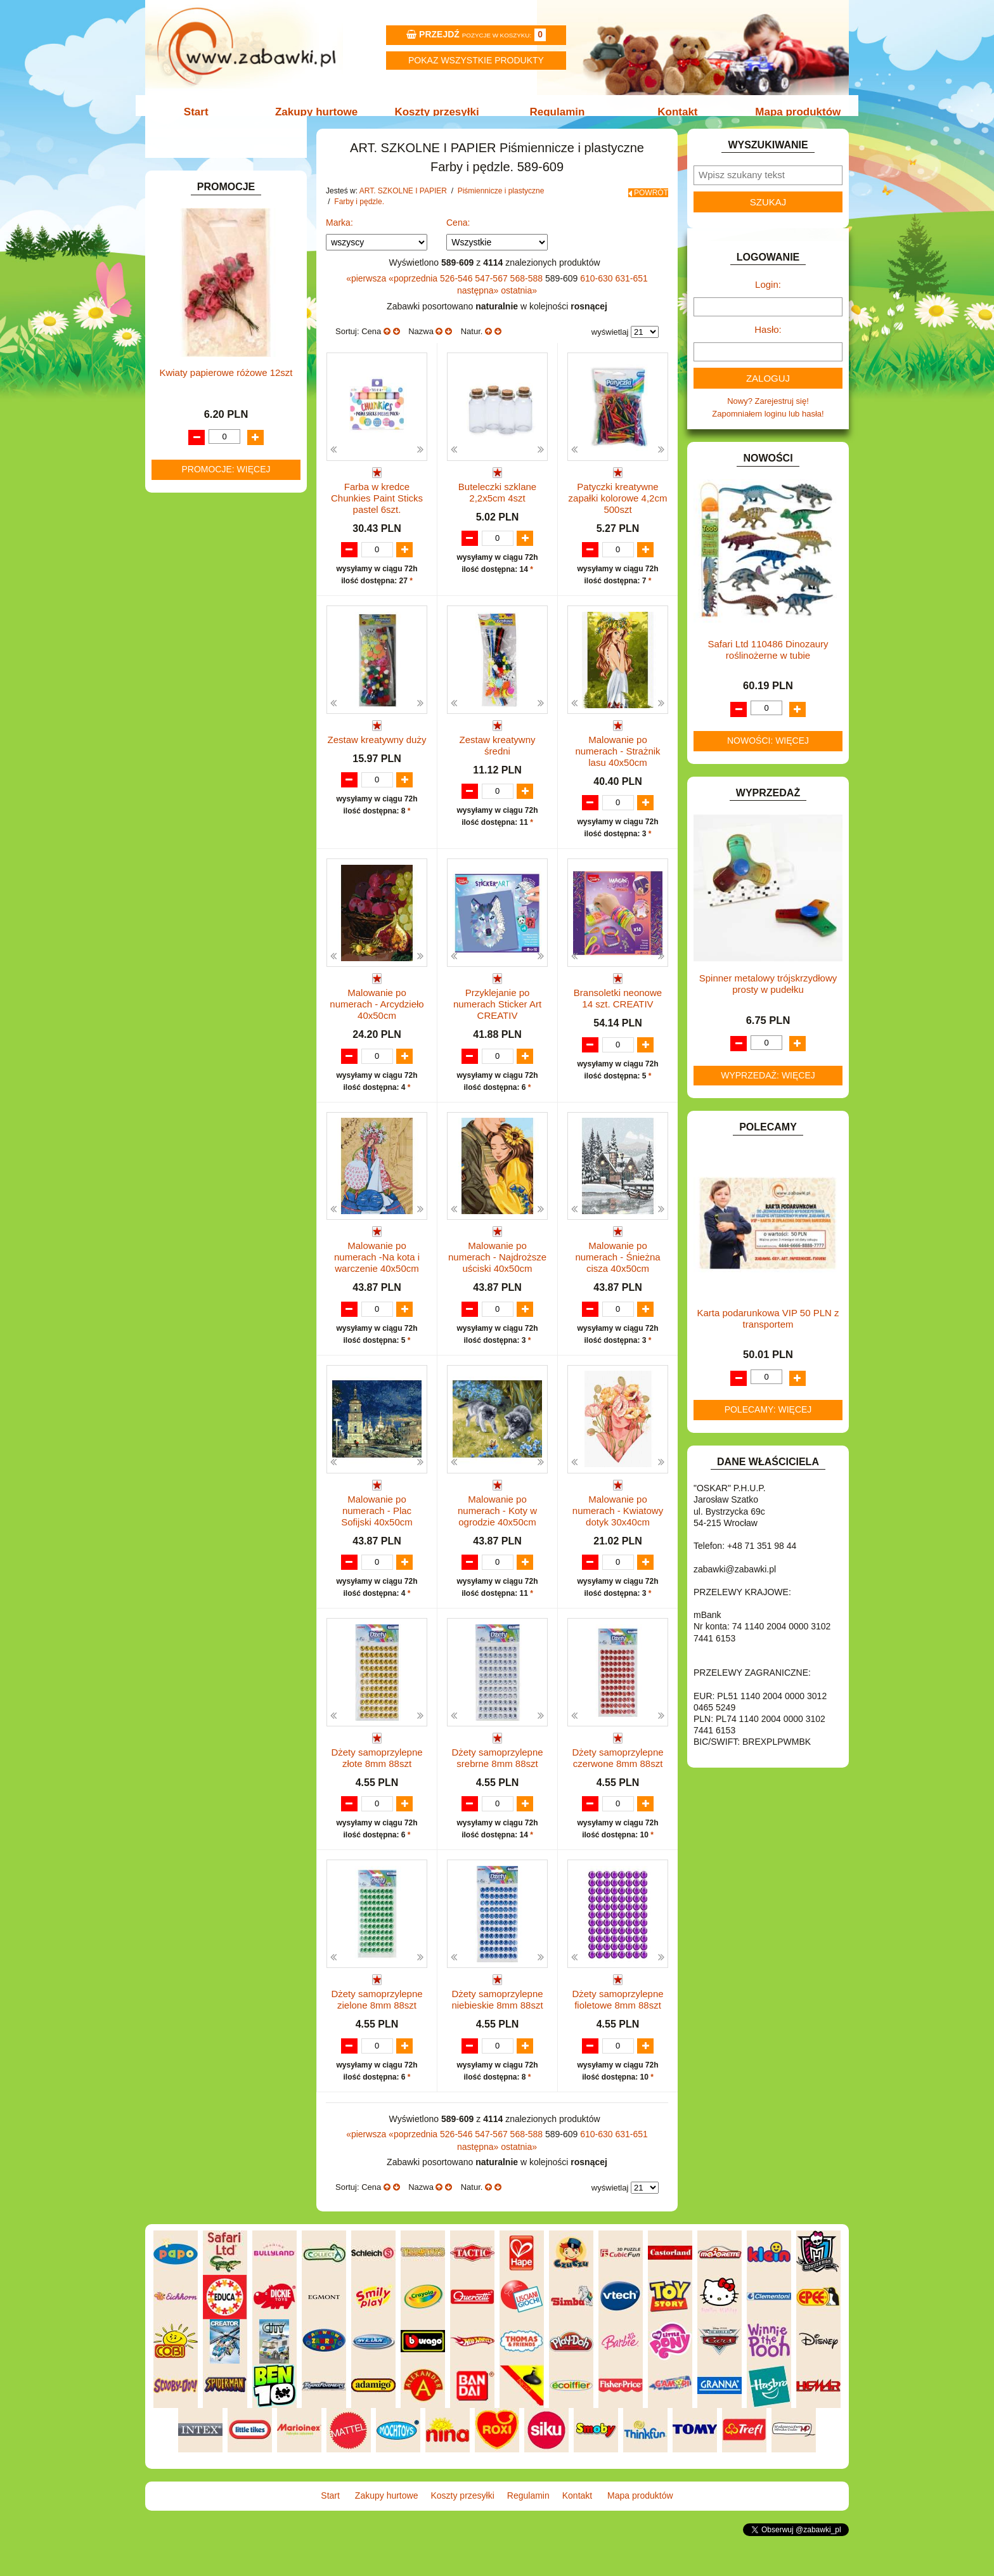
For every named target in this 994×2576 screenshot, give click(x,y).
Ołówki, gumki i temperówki (243, 396)
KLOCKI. (183, 748)
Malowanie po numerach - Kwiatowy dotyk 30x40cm (617, 1527)
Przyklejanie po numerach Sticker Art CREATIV (497, 1019)
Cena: (458, 236)
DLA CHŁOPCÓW (200, 535)
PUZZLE (183, 904)
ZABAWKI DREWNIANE (212, 976)
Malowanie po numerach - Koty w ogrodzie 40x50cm (497, 1527)
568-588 (527, 292)
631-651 (631, 292)
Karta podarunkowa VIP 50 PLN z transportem (768, 1332)
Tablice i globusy (210, 458)
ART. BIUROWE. (198, 198)
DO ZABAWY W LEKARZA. (218, 564)
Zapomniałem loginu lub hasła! (767, 427)
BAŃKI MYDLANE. (201, 505)
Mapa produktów (790, 112)
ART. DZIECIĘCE (199, 238)
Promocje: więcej (225, 1427)
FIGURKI (184, 636)
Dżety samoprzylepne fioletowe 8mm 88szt (617, 2030)
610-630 (597, 292)
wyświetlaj (610, 345)
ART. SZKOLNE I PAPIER (214, 252)
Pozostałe (211, 439)
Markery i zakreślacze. (233, 338)
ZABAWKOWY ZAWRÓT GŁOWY (229, 183)
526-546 (457, 292)
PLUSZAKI (187, 890)
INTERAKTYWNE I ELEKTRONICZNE (195, 714)
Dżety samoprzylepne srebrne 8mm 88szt (497, 1775)
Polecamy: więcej (768, 1423)
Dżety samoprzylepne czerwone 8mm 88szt (617, 1775)
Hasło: (768, 342)
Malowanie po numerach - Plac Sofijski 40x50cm (377, 1527)
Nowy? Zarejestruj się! (768, 414)
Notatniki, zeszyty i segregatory (237, 487)
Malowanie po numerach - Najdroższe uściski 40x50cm (497, 1273)
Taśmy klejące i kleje (217, 472)
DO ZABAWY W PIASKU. (214, 592)
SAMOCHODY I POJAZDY (216, 933)
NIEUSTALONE (196, 1020)
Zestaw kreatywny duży (377, 753)
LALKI (178, 817)
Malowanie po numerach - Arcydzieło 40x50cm (376, 1019)
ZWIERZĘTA (190, 1006)
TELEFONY (189, 948)
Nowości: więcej (768, 754)
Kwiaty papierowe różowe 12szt (225, 1330)
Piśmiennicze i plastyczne (227, 309)
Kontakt (673, 112)
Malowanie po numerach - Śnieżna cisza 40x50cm (617, 1273)
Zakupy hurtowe (321, 112)
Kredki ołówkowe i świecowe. (246, 353)
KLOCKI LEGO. (196, 763)
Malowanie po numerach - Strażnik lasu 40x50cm (617, 765)
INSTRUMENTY (197, 694)
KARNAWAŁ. (191, 734)
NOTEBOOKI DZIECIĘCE (214, 860)
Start (203, 112)
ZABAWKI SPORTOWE (210, 991)
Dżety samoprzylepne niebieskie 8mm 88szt (497, 2030)
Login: (768, 297)
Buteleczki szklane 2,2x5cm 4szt (497, 506)
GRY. (176, 665)
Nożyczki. (210, 323)
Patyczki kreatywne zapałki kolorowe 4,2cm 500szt (618, 511)
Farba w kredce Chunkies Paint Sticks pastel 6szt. (377, 511)
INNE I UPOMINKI (201, 680)
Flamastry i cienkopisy (233, 382)
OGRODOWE (192, 875)
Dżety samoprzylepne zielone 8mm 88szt (376, 2030)
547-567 (492, 292)
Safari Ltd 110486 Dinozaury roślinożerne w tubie (767, 663)
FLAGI (179, 651)
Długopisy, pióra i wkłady (238, 425)
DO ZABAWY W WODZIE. (215, 621)
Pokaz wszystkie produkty (476, 60)
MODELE (184, 831)
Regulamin (555, 112)
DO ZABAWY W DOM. (208, 578)
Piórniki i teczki (207, 296)
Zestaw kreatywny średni (497, 759)
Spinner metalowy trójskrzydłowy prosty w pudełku (768, 997)
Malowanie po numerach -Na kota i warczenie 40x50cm (377, 1273)
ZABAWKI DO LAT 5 (204, 962)
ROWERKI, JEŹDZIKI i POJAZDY (229, 919)
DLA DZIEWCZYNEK (206, 549)
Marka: (339, 236)
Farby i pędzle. (220, 367)
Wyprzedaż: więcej (768, 1089)
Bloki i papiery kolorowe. (237, 411)
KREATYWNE (193, 777)
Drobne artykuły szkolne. (225, 281)
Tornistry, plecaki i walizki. (227, 266)
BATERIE (184, 520)
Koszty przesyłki (438, 112)
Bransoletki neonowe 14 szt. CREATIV (618, 1013)
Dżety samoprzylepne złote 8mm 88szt (376, 1775)
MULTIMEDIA (192, 846)
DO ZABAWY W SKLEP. (212, 607)
